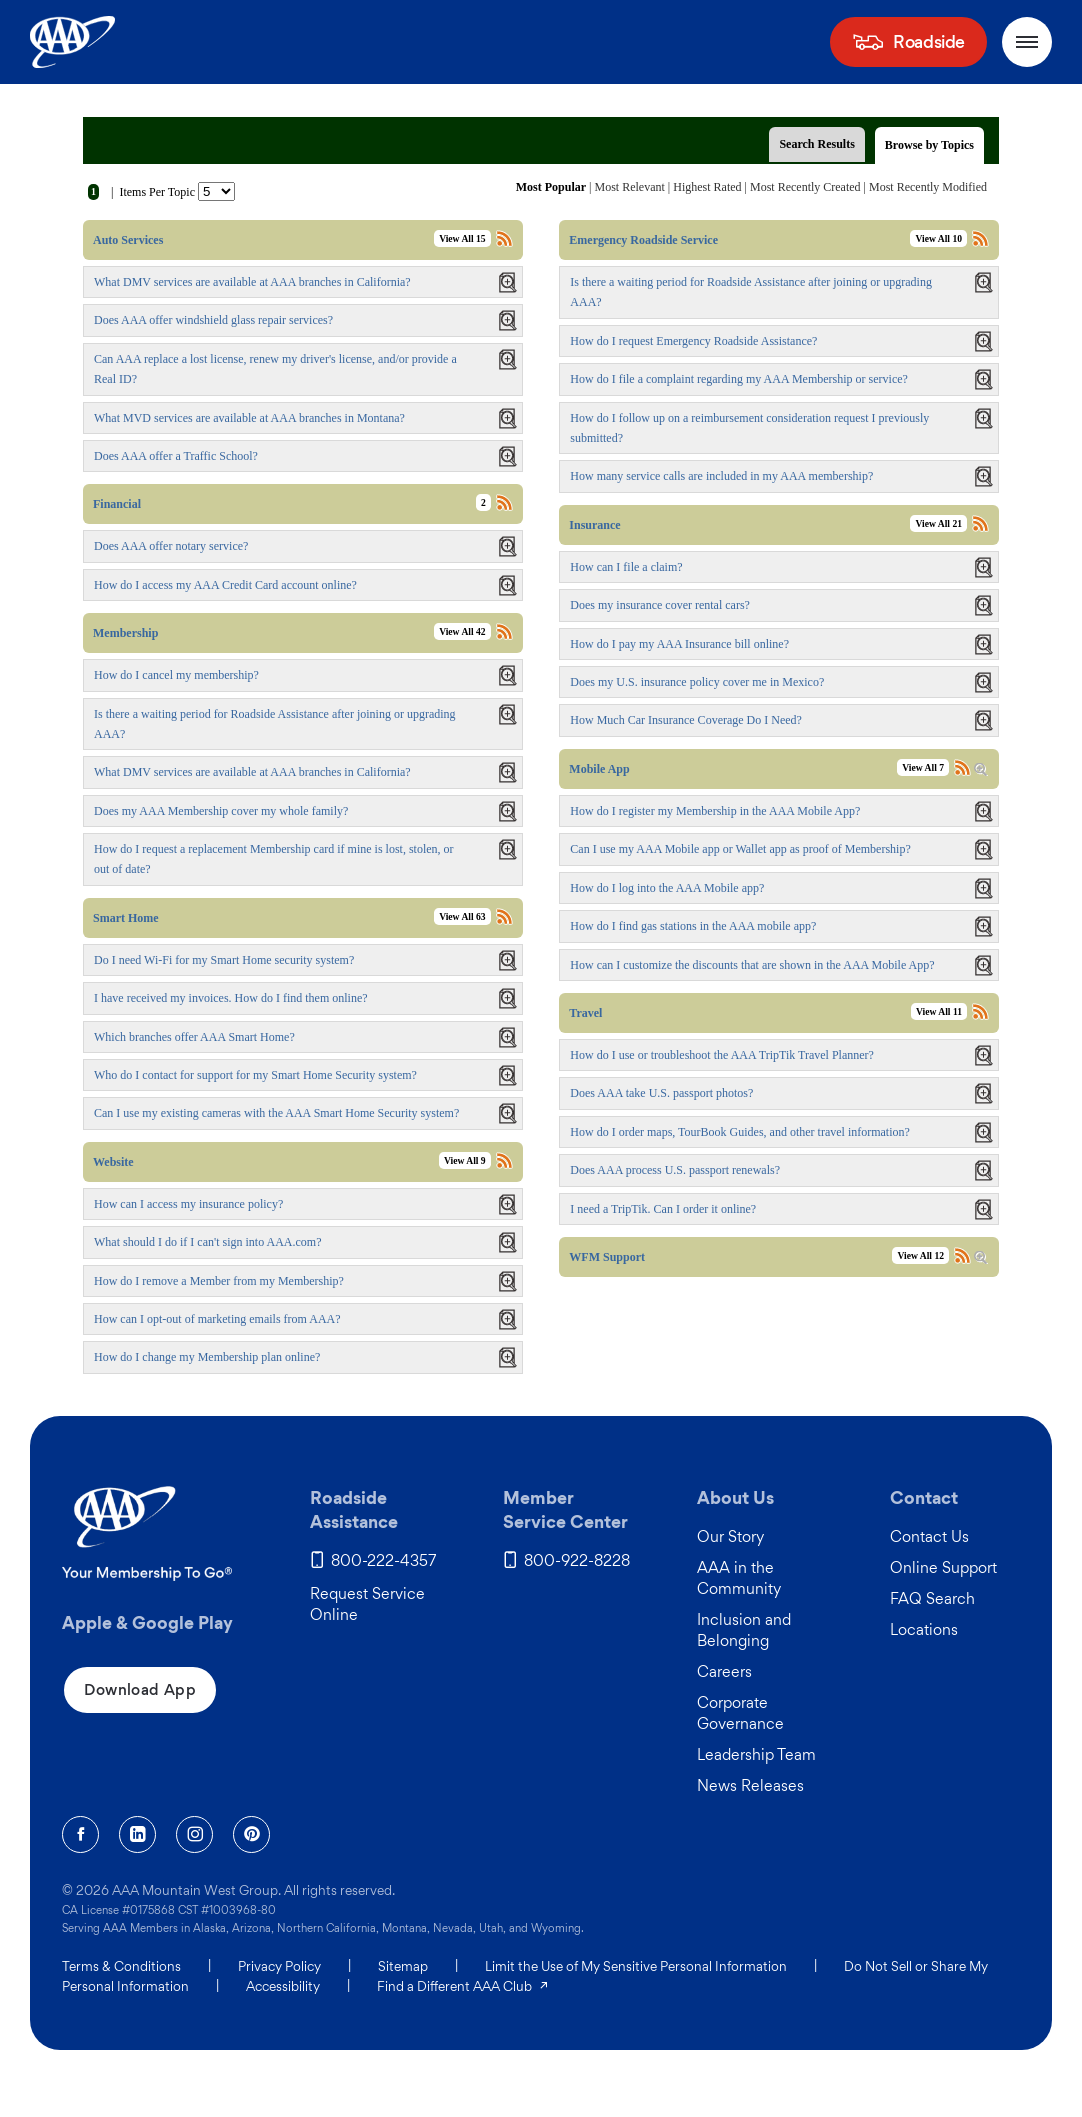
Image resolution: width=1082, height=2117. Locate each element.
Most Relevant (630, 187)
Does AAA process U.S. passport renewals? (675, 1170)
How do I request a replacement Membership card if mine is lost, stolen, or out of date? (274, 859)
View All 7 (923, 767)
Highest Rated (707, 187)
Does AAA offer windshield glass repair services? (213, 320)
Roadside (929, 41)
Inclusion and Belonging (744, 1630)
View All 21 (938, 523)
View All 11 (939, 1011)
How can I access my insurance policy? (188, 1204)
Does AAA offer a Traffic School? (176, 456)
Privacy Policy (279, 1966)
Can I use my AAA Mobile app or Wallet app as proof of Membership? (740, 849)
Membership (125, 633)
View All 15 (462, 238)
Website (113, 1162)
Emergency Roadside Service (643, 240)
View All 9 (465, 1160)
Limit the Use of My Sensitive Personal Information (636, 1966)
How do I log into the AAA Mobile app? (667, 888)
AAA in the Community (739, 1578)
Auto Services (128, 240)
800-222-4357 (384, 1560)
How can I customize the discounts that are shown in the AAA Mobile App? (752, 965)
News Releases (750, 1785)
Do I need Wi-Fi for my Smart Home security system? (224, 960)
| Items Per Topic (153, 192)
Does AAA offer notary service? (171, 546)
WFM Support (607, 1257)
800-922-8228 (577, 1560)
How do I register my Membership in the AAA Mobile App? (715, 811)
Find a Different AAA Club (463, 1986)
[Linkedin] (137, 1834)
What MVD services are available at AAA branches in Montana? (249, 418)
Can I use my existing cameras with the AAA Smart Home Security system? (276, 1113)
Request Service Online (367, 1604)
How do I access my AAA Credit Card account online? (225, 585)
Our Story (730, 1536)
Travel (585, 1013)
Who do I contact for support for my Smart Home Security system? (255, 1075)
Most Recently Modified (928, 187)
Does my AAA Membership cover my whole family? (221, 811)
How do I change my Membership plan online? (207, 1357)
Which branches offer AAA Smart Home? (194, 1037)
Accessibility (283, 1986)
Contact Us (929, 1536)
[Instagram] (194, 1834)
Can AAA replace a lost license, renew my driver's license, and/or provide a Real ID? (275, 369)
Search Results (816, 144)
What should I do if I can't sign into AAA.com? (207, 1242)
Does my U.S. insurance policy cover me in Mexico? (697, 682)
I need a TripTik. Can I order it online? (663, 1209)
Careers (724, 1671)
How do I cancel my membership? (176, 675)
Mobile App (599, 769)
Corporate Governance (740, 1713)
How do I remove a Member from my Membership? (219, 1281)
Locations (924, 1629)
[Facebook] (80, 1834)
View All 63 (462, 916)
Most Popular (551, 187)
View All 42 (462, 631)
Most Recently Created (805, 187)
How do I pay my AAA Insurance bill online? (679, 644)
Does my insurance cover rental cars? (660, 605)
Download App (140, 1689)
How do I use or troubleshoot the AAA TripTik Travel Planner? (722, 1055)
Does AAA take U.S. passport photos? (661, 1093)
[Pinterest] (251, 1834)
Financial (117, 504)
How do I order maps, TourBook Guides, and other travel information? (740, 1132)
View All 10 (938, 238)
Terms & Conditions (121, 1966)
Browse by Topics (929, 145)
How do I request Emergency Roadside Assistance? (693, 341)
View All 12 (920, 1255)
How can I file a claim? (626, 567)
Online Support (943, 1567)
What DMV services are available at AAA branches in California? (252, 282)
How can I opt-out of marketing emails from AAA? (217, 1319)
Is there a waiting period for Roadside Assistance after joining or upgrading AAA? (751, 292)
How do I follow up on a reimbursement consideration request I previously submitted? (749, 428)
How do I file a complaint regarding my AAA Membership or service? (739, 379)
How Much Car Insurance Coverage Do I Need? (686, 720)
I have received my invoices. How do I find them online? (231, 998)
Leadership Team (756, 1754)
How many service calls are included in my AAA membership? (721, 476)
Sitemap (403, 1966)
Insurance (594, 525)
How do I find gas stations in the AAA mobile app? (693, 926)
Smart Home (126, 918)
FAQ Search (932, 1598)
